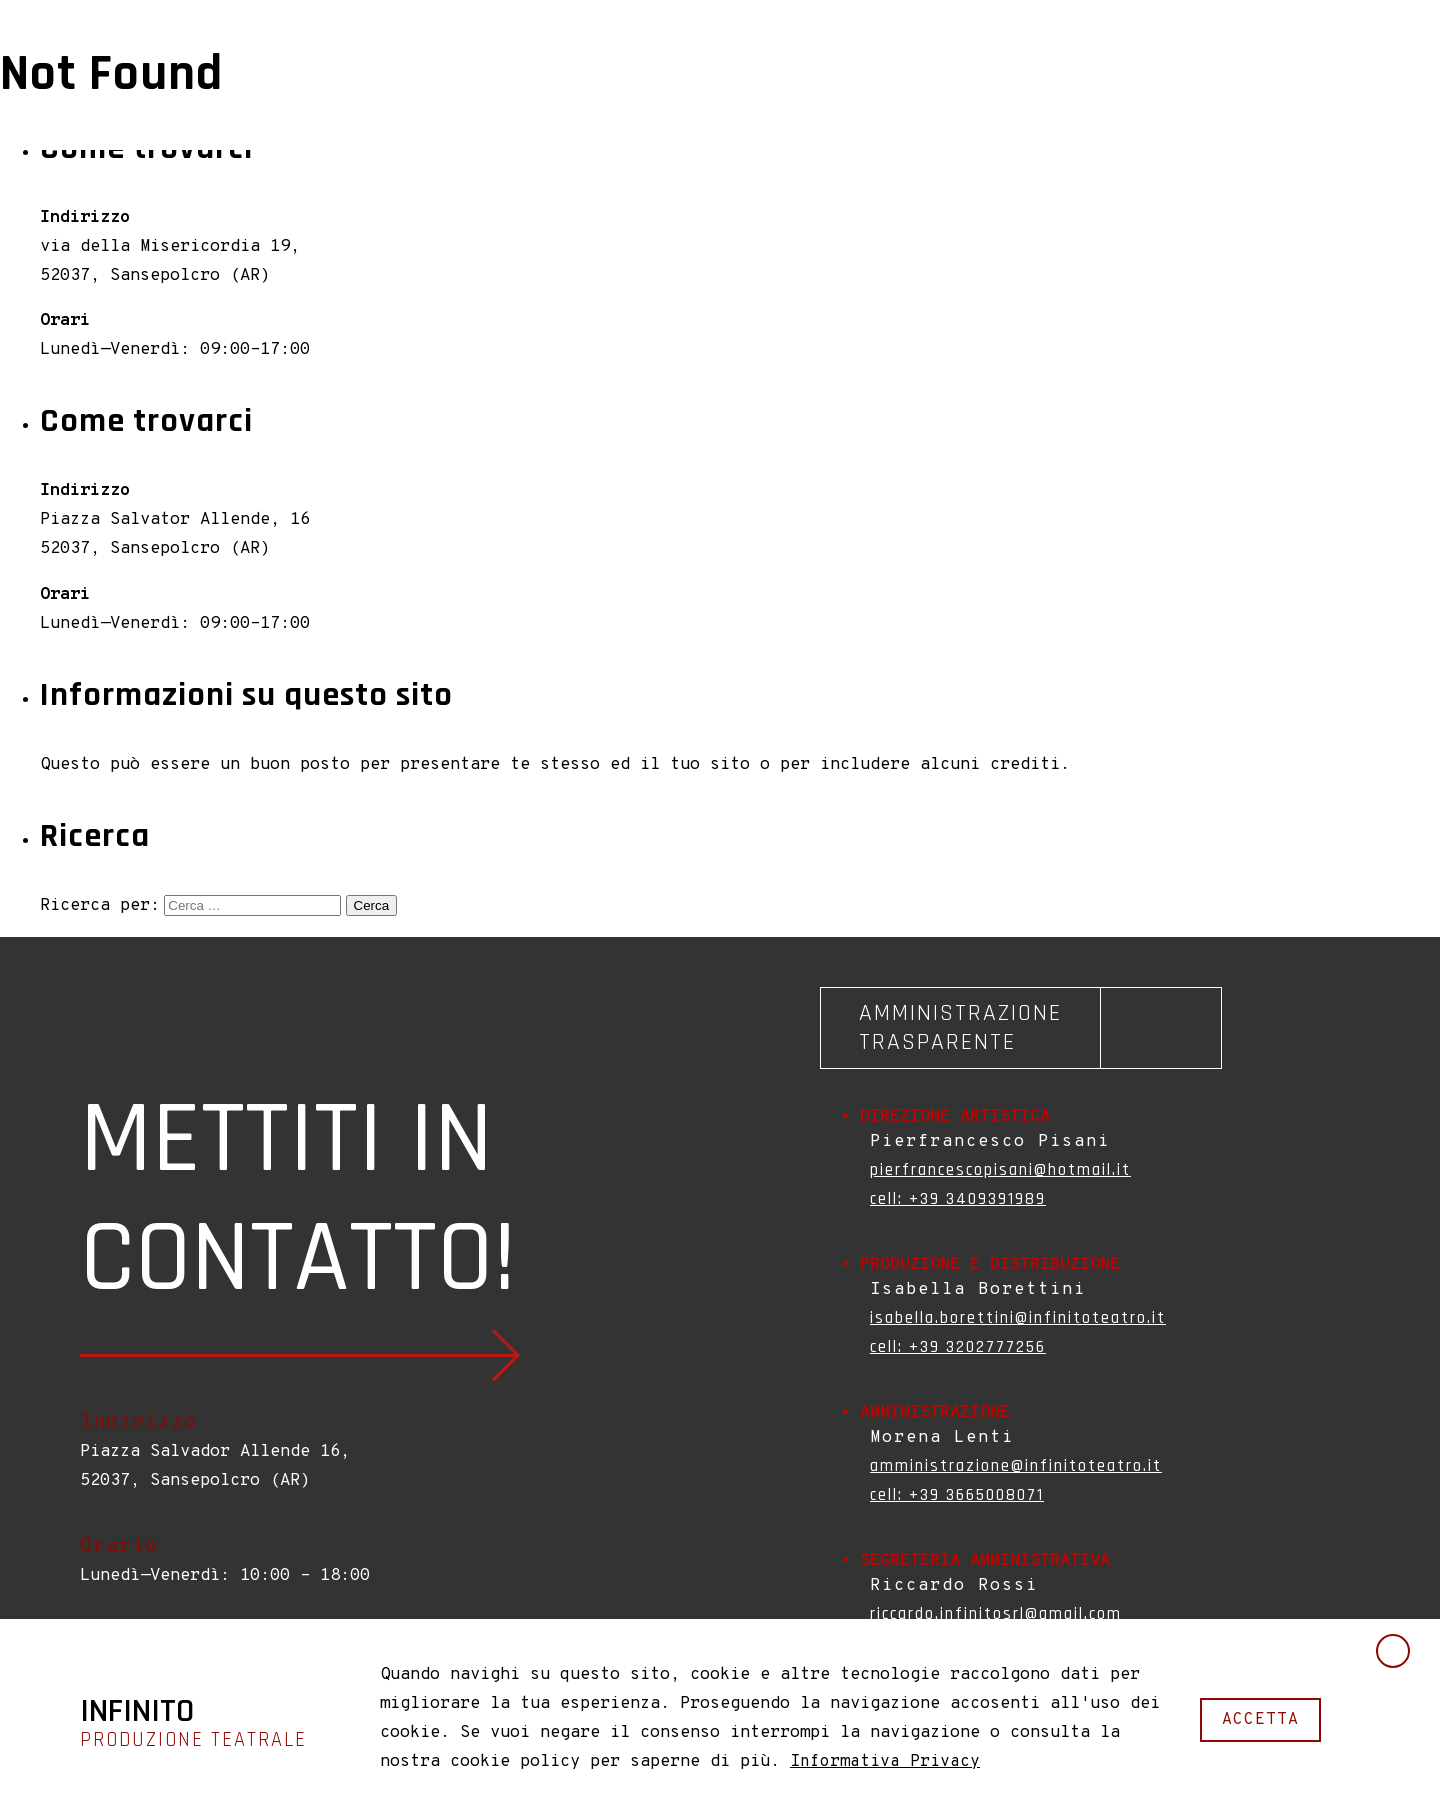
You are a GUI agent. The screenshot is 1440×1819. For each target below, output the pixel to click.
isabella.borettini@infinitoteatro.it (1018, 1318)
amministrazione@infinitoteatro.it (1016, 1466)
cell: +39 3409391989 (958, 1199)
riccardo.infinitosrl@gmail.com (996, 1614)
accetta (1260, 1719)
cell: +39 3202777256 (958, 1347)
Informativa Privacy (885, 1762)
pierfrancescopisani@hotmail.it (1000, 1170)
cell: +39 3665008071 (957, 1495)
